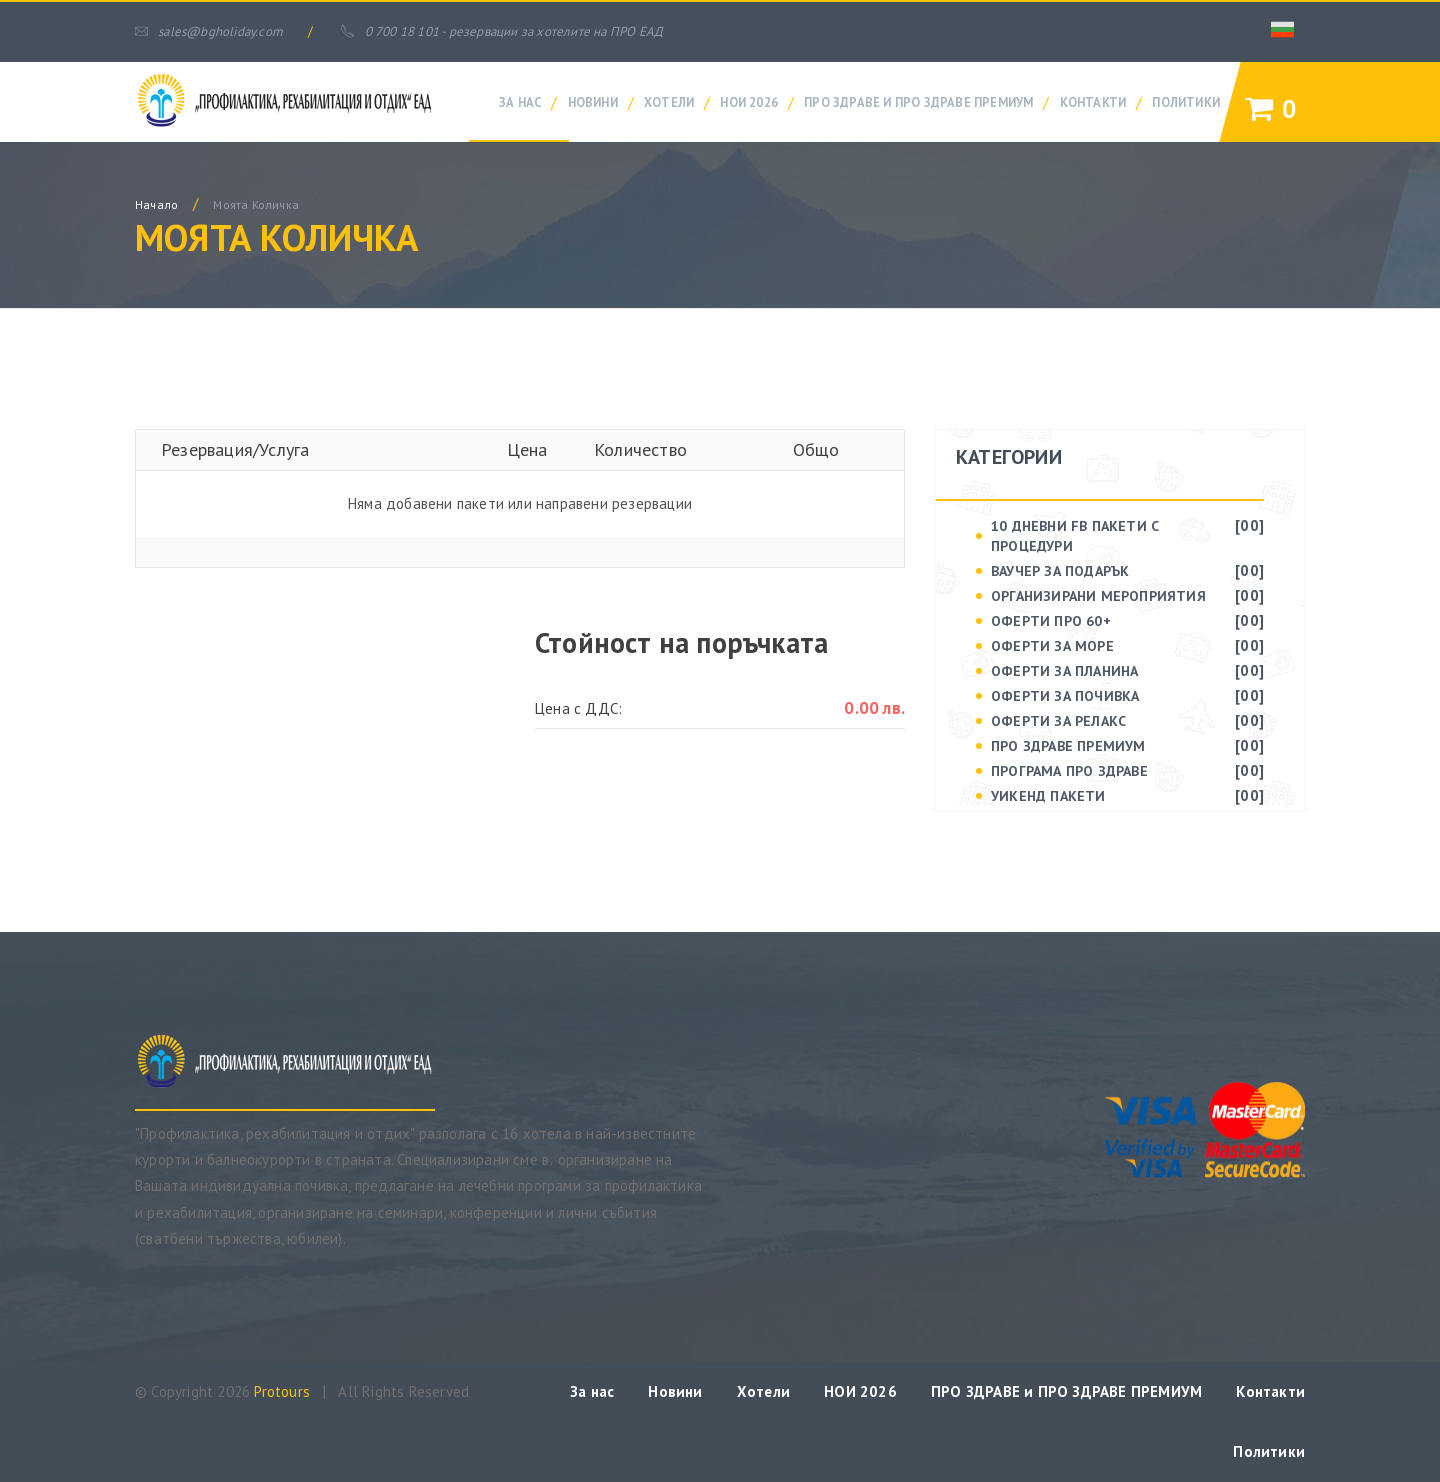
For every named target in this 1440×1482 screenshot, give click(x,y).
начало (156, 204)
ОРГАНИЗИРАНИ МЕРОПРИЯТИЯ (1098, 596)
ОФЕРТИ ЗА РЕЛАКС (1058, 721)
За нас (520, 102)
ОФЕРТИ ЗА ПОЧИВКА (1065, 696)
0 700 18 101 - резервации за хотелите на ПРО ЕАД (502, 31)
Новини (593, 102)
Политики (1186, 102)
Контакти (1093, 102)
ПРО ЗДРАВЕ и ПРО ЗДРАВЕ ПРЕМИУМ (918, 102)
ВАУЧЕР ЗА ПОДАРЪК (1060, 571)
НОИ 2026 (749, 102)
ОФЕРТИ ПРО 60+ (1051, 621)
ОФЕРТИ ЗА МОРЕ (1052, 646)
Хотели (669, 102)
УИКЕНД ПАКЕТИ (1048, 796)
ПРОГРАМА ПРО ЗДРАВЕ (1069, 771)
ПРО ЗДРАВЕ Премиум (1068, 746)
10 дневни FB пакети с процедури (1075, 536)
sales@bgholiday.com (209, 31)
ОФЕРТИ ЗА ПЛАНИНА (1064, 671)
